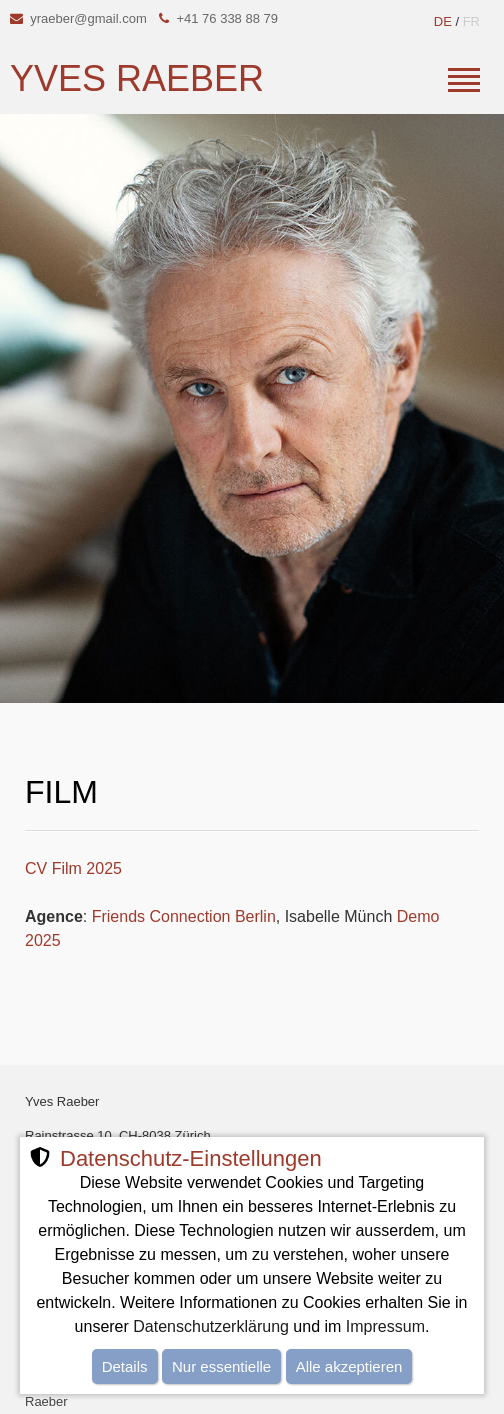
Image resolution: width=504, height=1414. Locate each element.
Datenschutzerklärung (211, 1326)
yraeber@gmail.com (88, 18)
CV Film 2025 (73, 868)
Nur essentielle (221, 1366)
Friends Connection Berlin (184, 916)
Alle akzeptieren (349, 1366)
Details (125, 1366)
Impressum (385, 1326)
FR (471, 21)
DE (443, 21)
